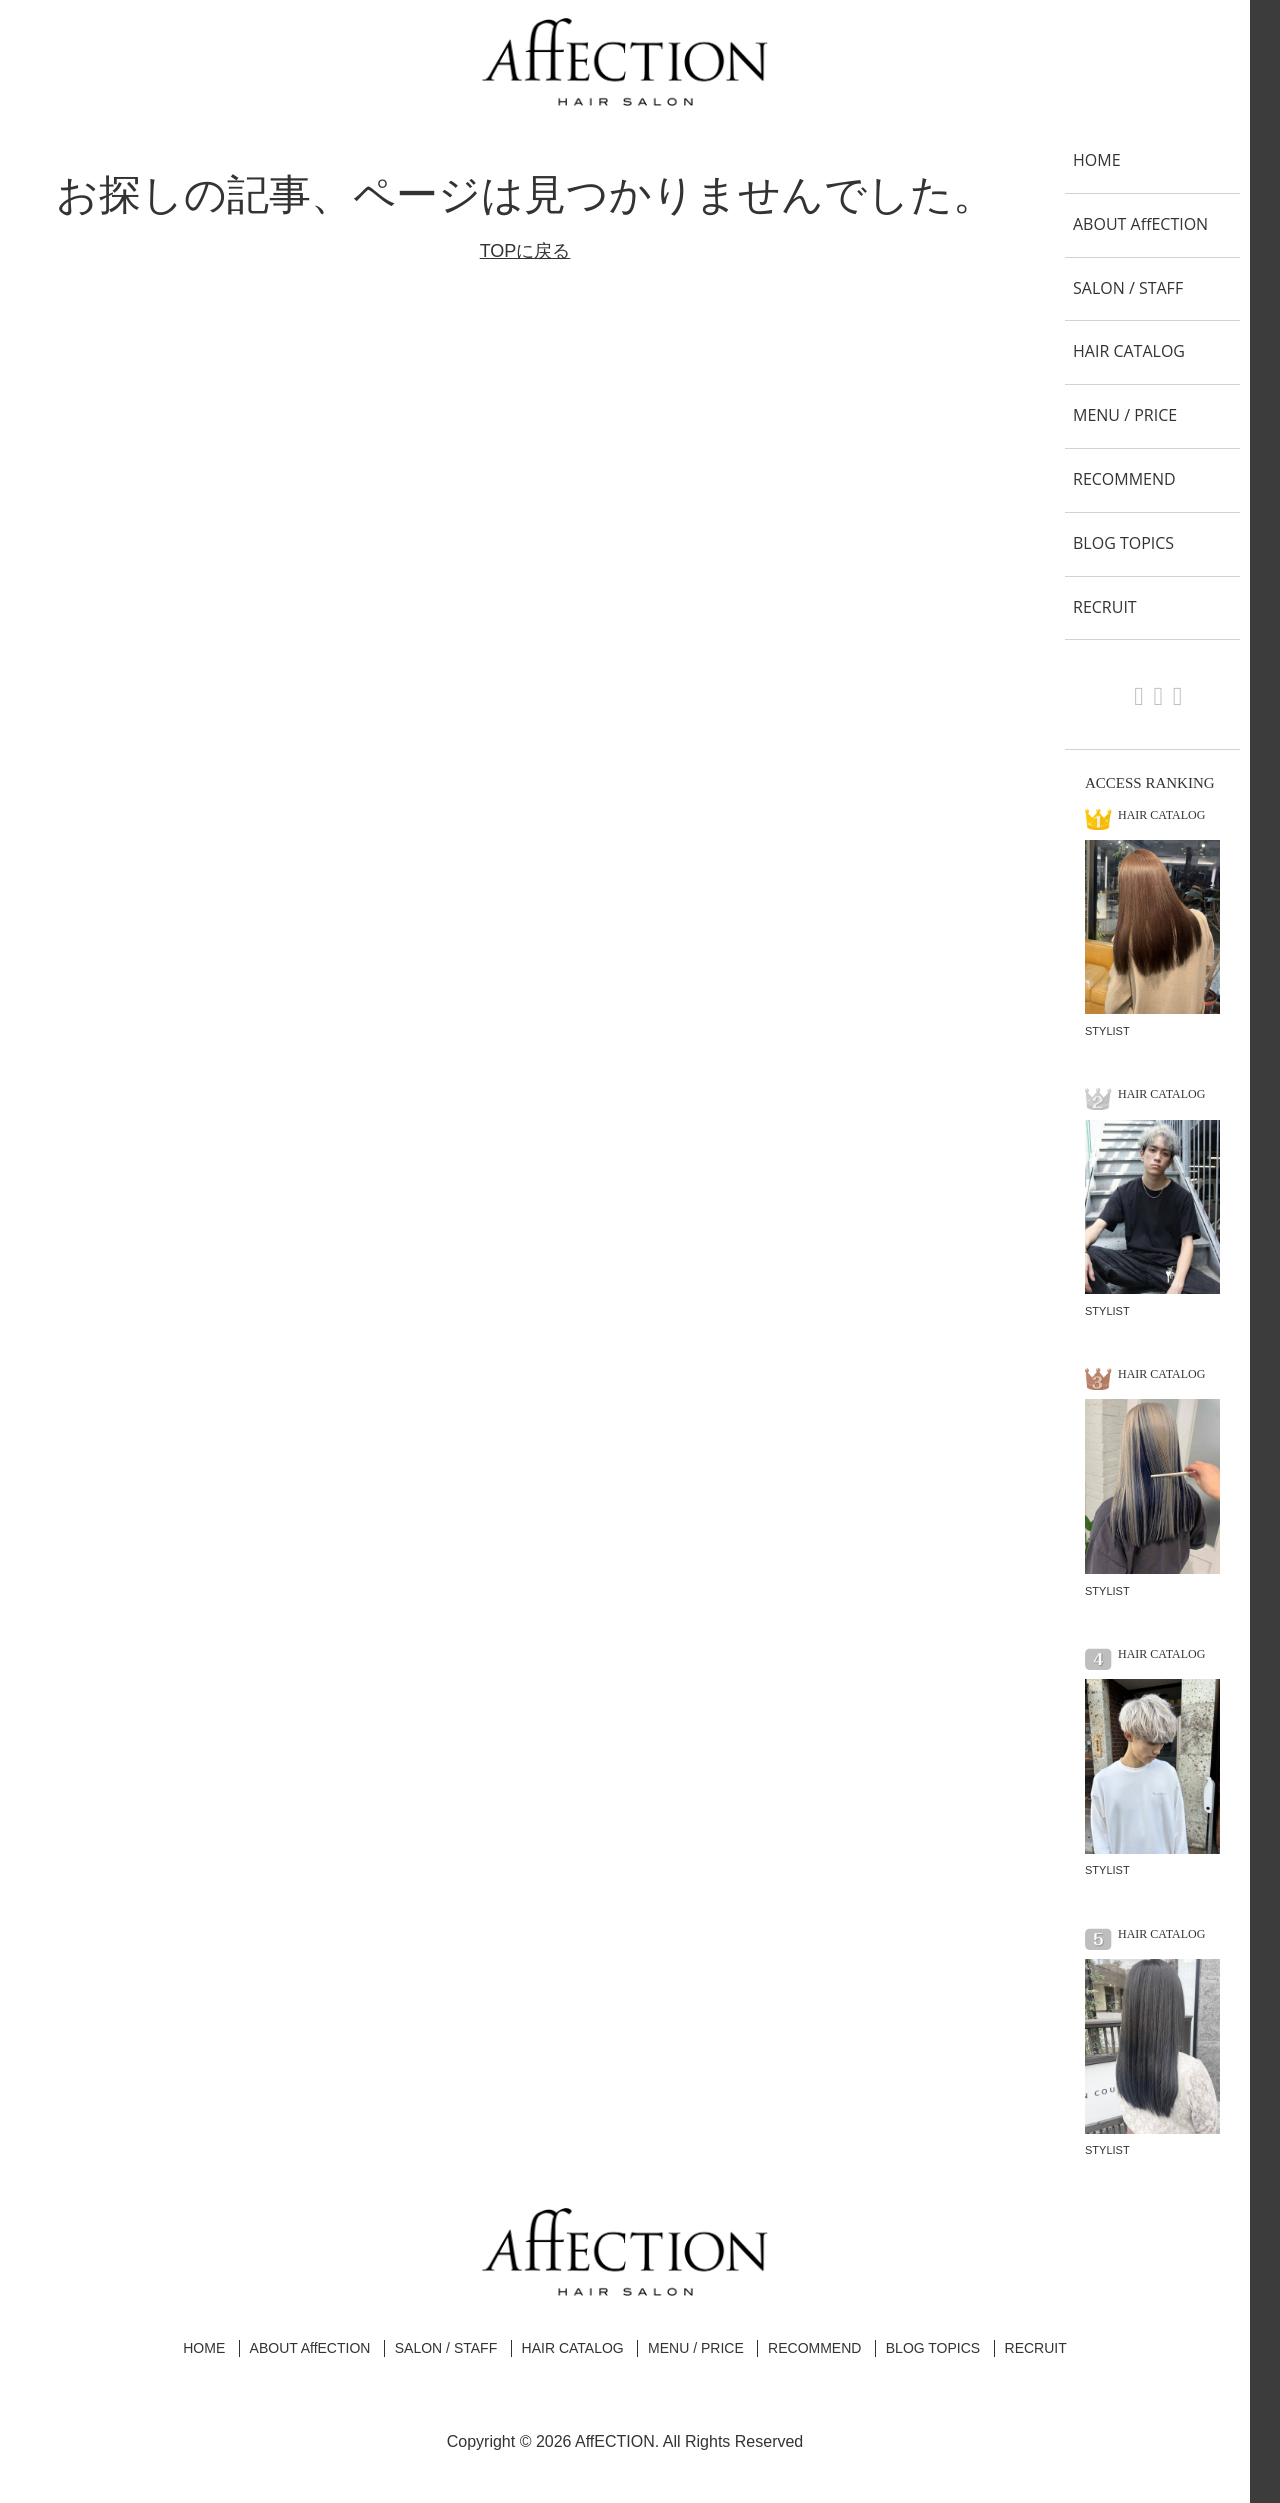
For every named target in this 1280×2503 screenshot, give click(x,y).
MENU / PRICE (1125, 415)
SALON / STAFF (1128, 288)
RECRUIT (1105, 607)
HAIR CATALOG (1129, 351)
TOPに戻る (525, 251)
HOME (1097, 160)
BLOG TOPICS (1123, 543)
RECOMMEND (1124, 479)
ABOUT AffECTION (1140, 224)
